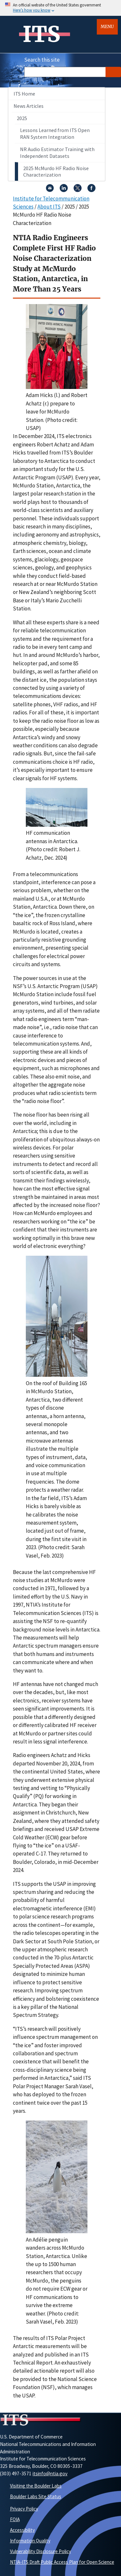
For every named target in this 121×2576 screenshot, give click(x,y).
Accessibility (22, 2530)
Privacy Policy (24, 2509)
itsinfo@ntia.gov (50, 2473)
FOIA (15, 2519)
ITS (41, 34)
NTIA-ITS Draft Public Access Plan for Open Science (62, 2562)
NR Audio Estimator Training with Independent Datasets (57, 152)
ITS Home (24, 93)
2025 (22, 118)
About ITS (49, 206)
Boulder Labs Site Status (35, 2496)
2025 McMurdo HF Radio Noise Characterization (56, 171)
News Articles (29, 106)
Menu (107, 26)
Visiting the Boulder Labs (36, 2486)
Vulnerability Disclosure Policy (40, 2551)
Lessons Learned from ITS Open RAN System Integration (55, 133)
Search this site (42, 59)
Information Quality (30, 2541)
